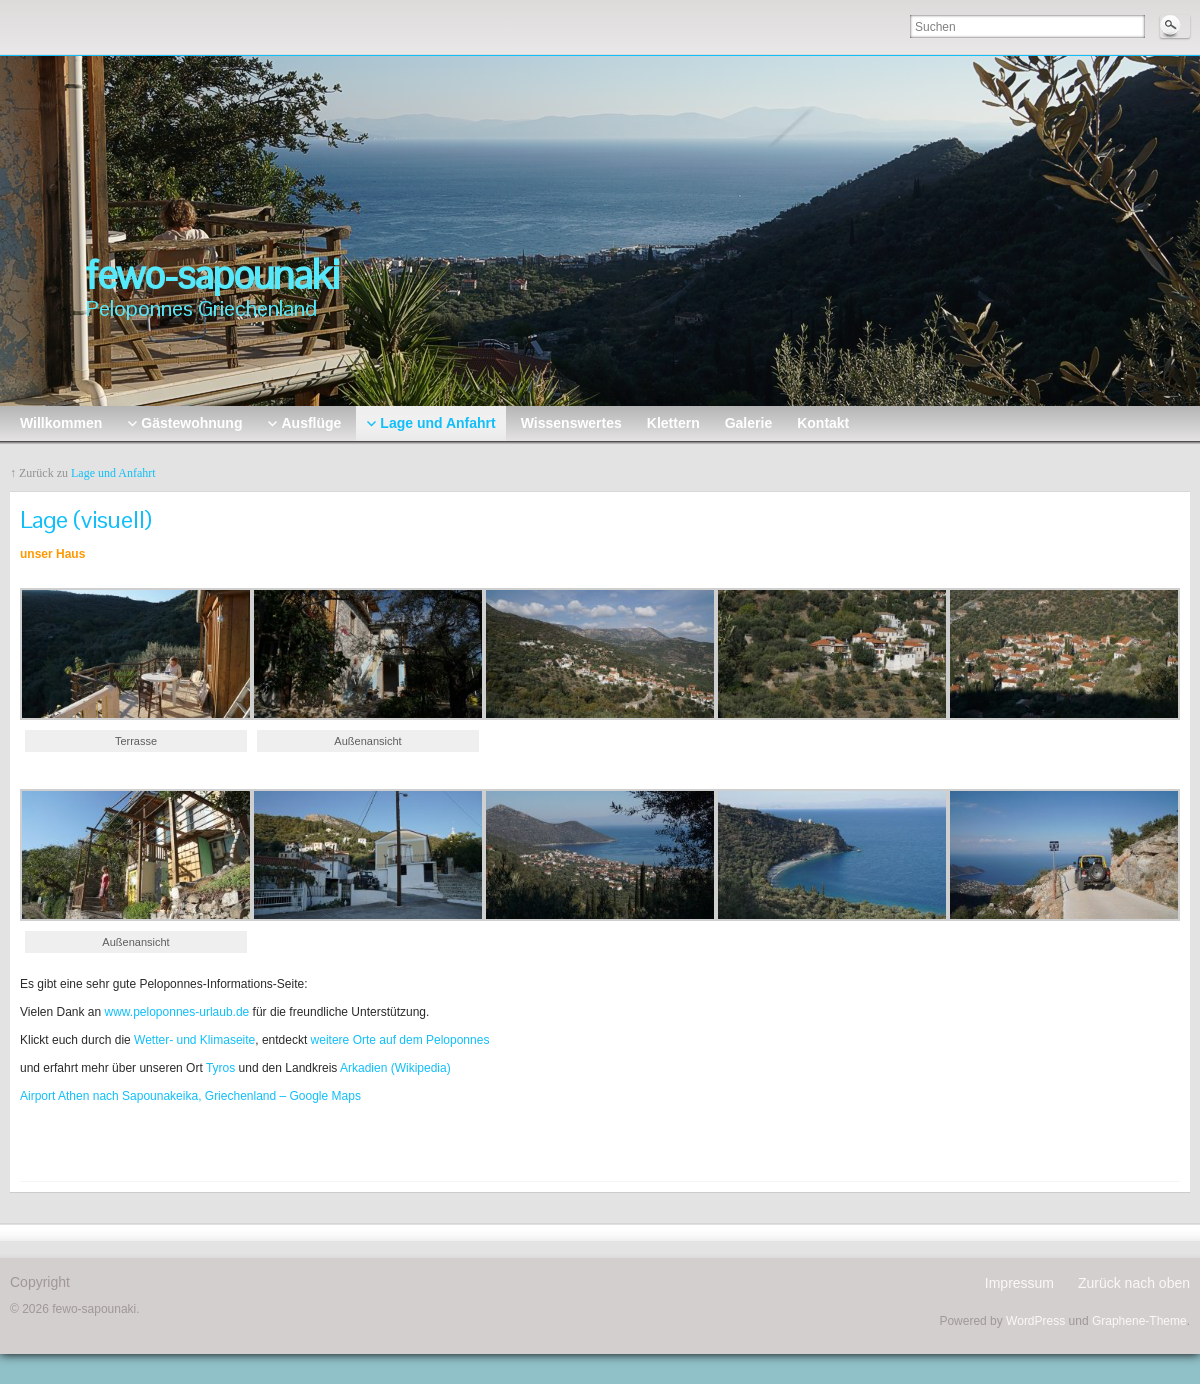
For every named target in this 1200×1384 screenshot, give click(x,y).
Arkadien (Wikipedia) (395, 1068)
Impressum (1019, 1283)
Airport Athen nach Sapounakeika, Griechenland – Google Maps (190, 1096)
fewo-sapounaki (212, 275)
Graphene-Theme (1139, 1321)
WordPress (1035, 1321)
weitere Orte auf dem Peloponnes (400, 1040)
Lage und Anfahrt (113, 473)
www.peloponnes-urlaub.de (175, 1012)
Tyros (219, 1068)
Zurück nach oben (1134, 1283)
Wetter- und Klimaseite (194, 1040)
